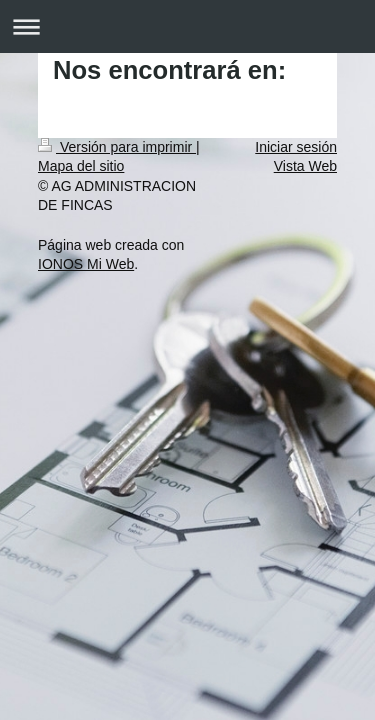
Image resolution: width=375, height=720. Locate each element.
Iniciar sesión (296, 147)
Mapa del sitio (81, 166)
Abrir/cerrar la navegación (187, 26)
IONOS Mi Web (86, 264)
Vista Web (305, 166)
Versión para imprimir (117, 147)
